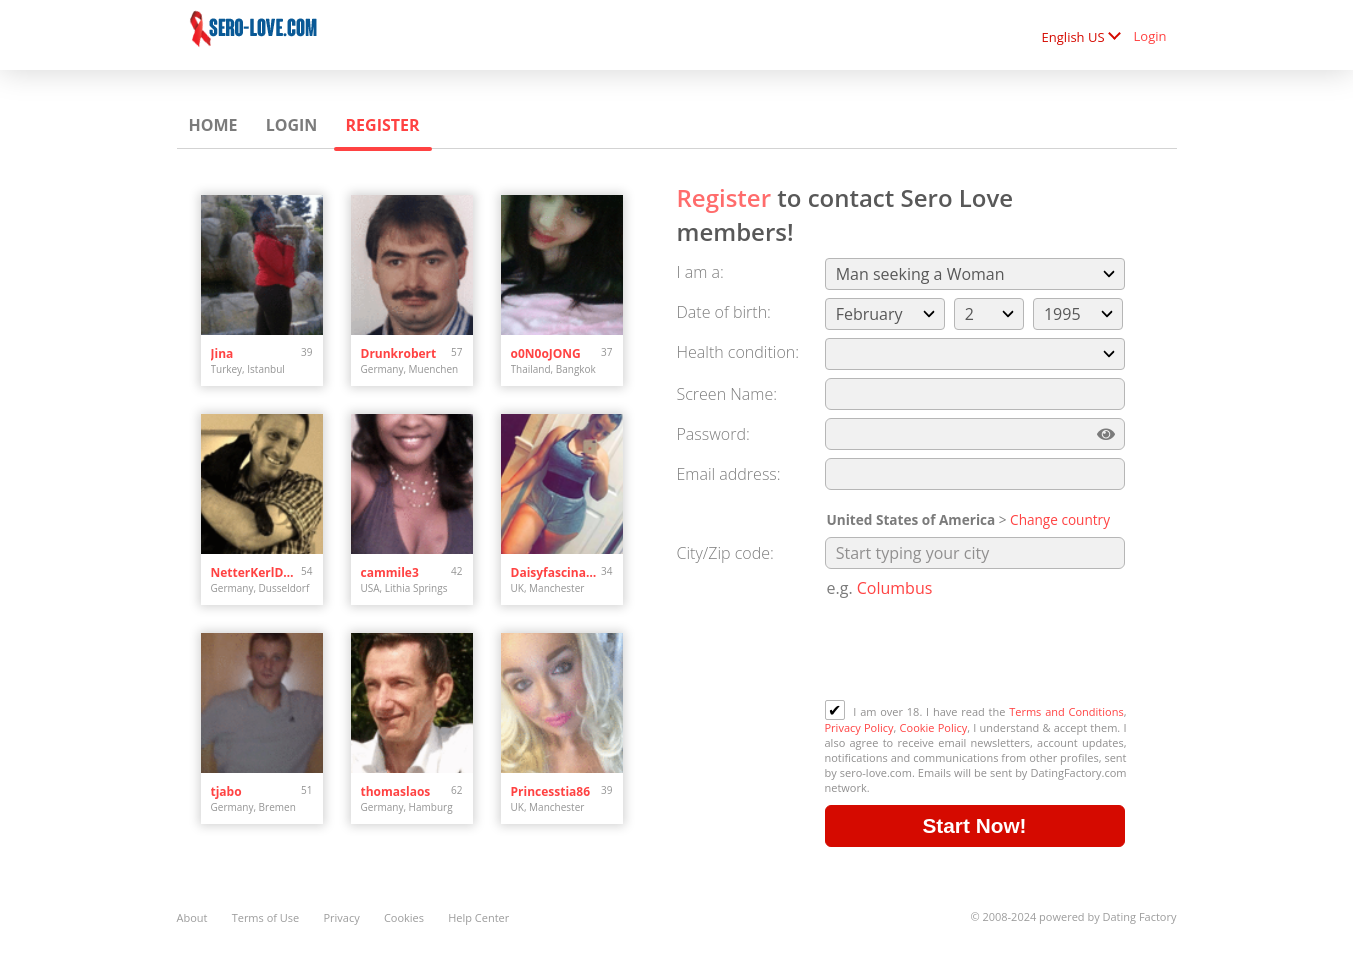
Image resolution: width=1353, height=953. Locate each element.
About (192, 917)
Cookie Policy (934, 727)
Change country (1060, 519)
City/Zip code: (725, 553)
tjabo (226, 791)
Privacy (341, 917)
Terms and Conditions (1066, 711)
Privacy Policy (859, 727)
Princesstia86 (551, 791)
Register (383, 125)
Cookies (404, 917)
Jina (222, 353)
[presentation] (977, 651)
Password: (713, 434)
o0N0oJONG (546, 353)
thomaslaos (396, 791)
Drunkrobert (399, 353)
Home (213, 125)
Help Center (478, 917)
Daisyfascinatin (556, 572)
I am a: (700, 272)
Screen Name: (727, 394)
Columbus (895, 588)
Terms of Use (266, 917)
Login (1150, 36)
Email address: (729, 474)
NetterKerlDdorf (256, 572)
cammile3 (390, 572)
